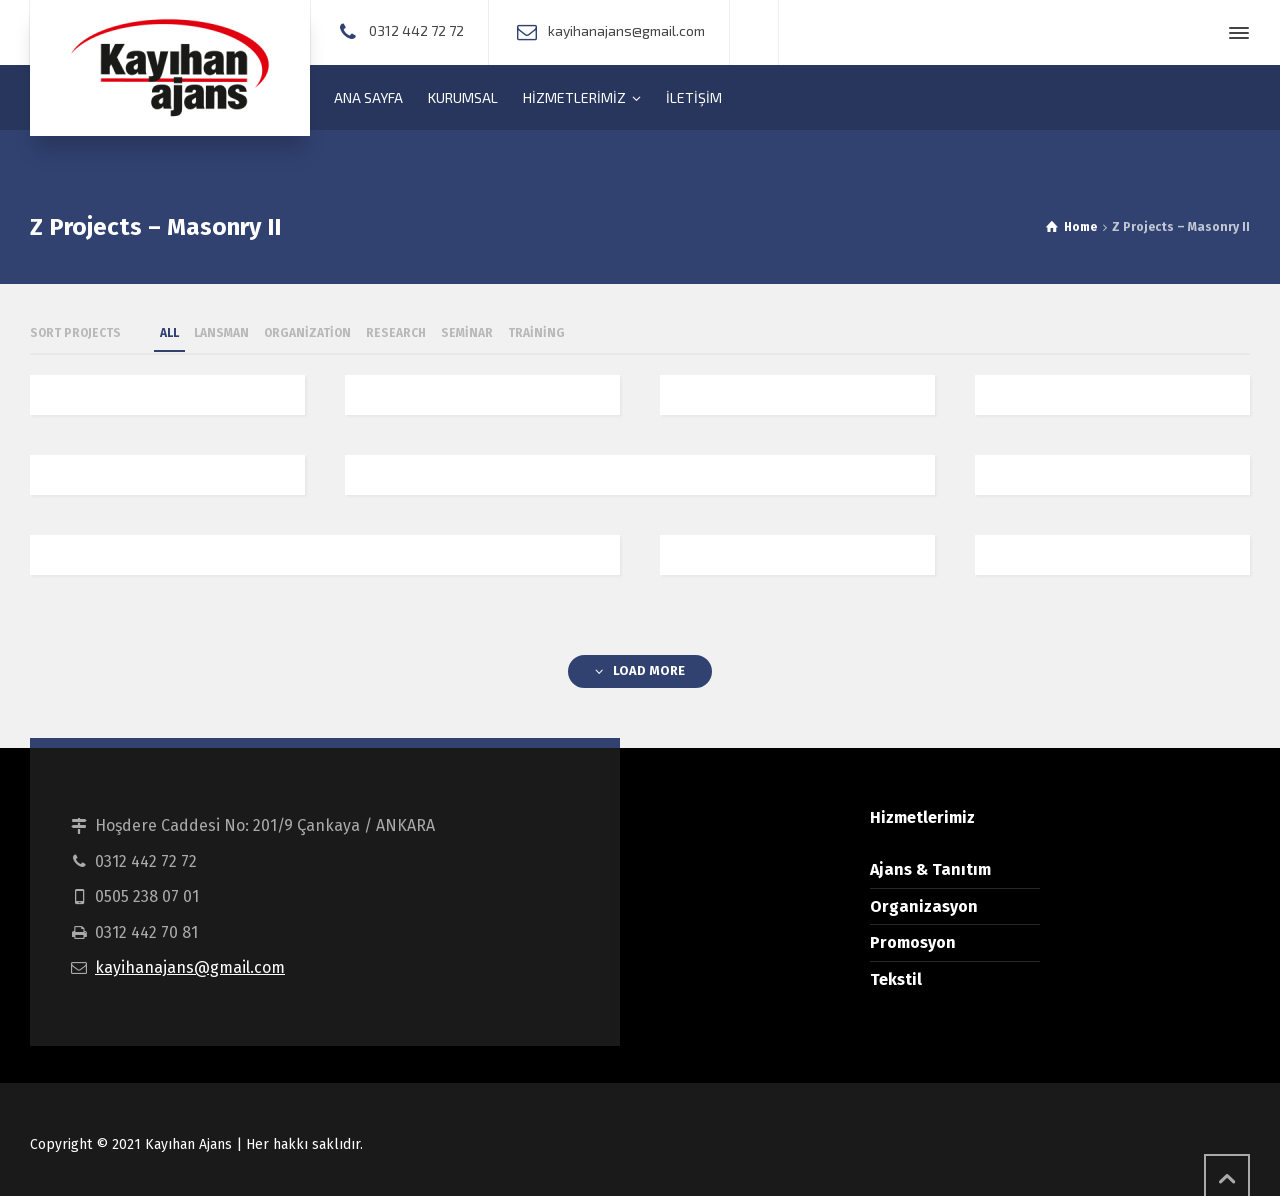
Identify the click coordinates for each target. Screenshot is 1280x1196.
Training (536, 333)
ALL (169, 333)
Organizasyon (924, 906)
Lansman (221, 333)
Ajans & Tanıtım (930, 869)
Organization (307, 333)
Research (396, 333)
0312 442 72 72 (416, 30)
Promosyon (913, 942)
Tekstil (896, 979)
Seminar (467, 333)
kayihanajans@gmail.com (626, 30)
